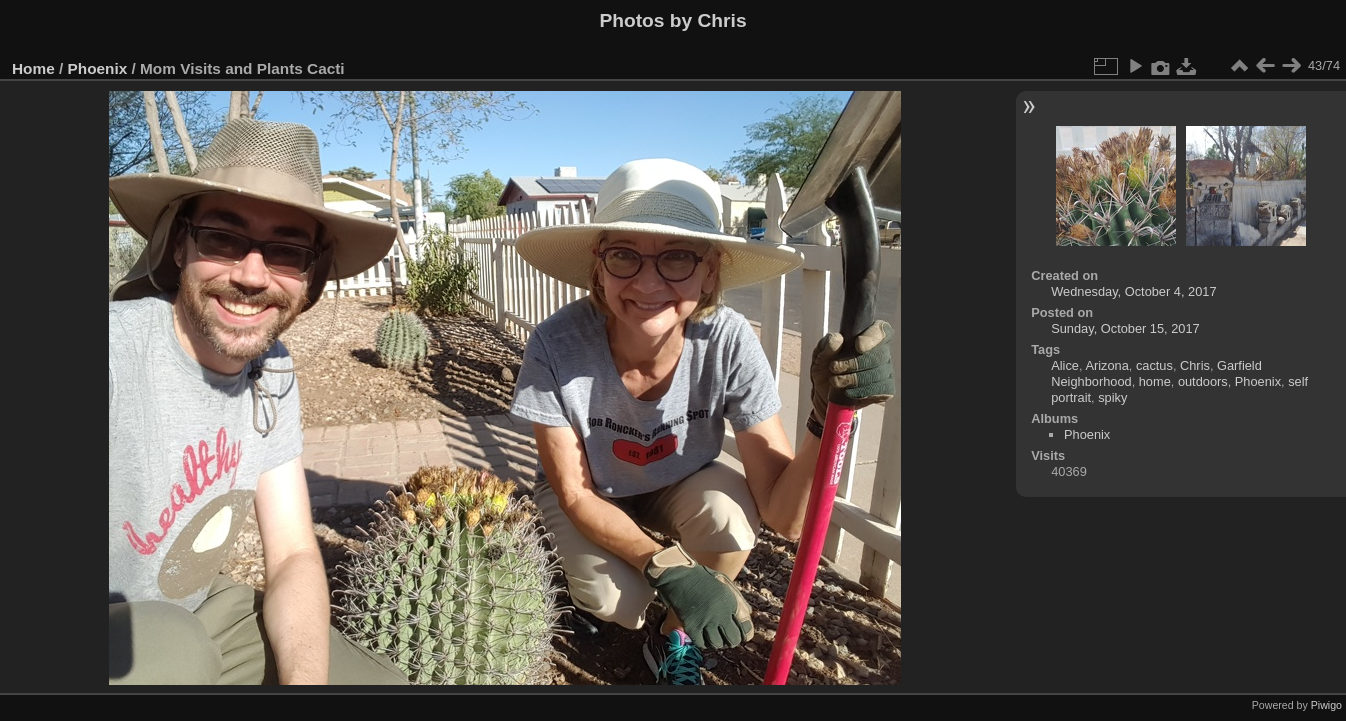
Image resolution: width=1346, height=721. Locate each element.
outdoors (1203, 381)
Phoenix (98, 68)
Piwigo (1326, 705)
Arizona (1106, 365)
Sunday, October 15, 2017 (1125, 328)
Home (33, 68)
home (1155, 381)
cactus (1154, 365)
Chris (1195, 365)
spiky (1112, 397)
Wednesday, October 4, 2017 (1133, 291)
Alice (1065, 365)
